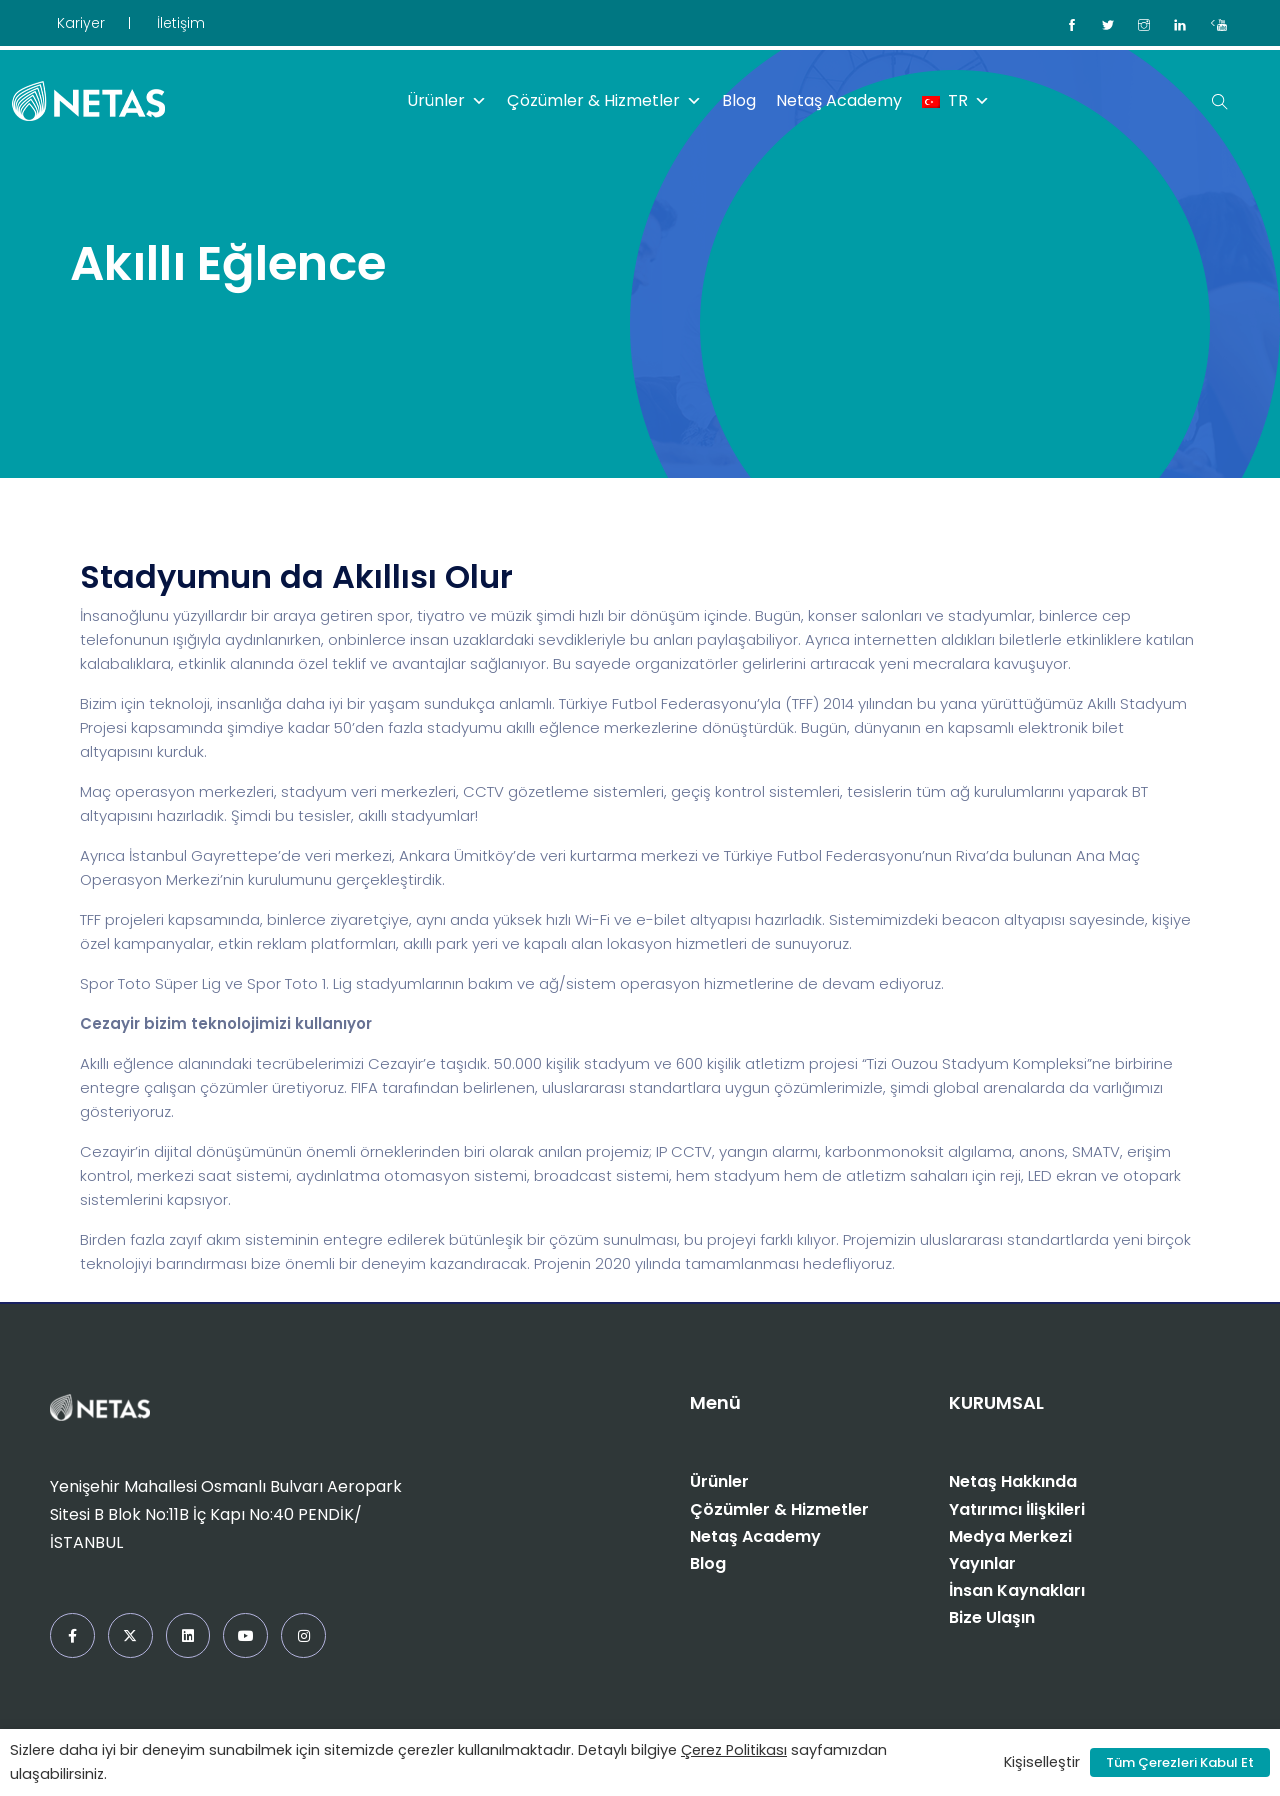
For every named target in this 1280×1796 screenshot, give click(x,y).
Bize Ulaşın (992, 1617)
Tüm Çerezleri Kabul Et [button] (1180, 1762)
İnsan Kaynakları (1017, 1590)
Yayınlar (982, 1563)
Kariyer (81, 23)
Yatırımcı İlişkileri (1017, 1509)
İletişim (181, 23)
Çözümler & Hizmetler (604, 101)
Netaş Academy (839, 100)
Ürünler (447, 101)
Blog (739, 100)
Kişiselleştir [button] (1042, 1762)
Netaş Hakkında (1013, 1481)
